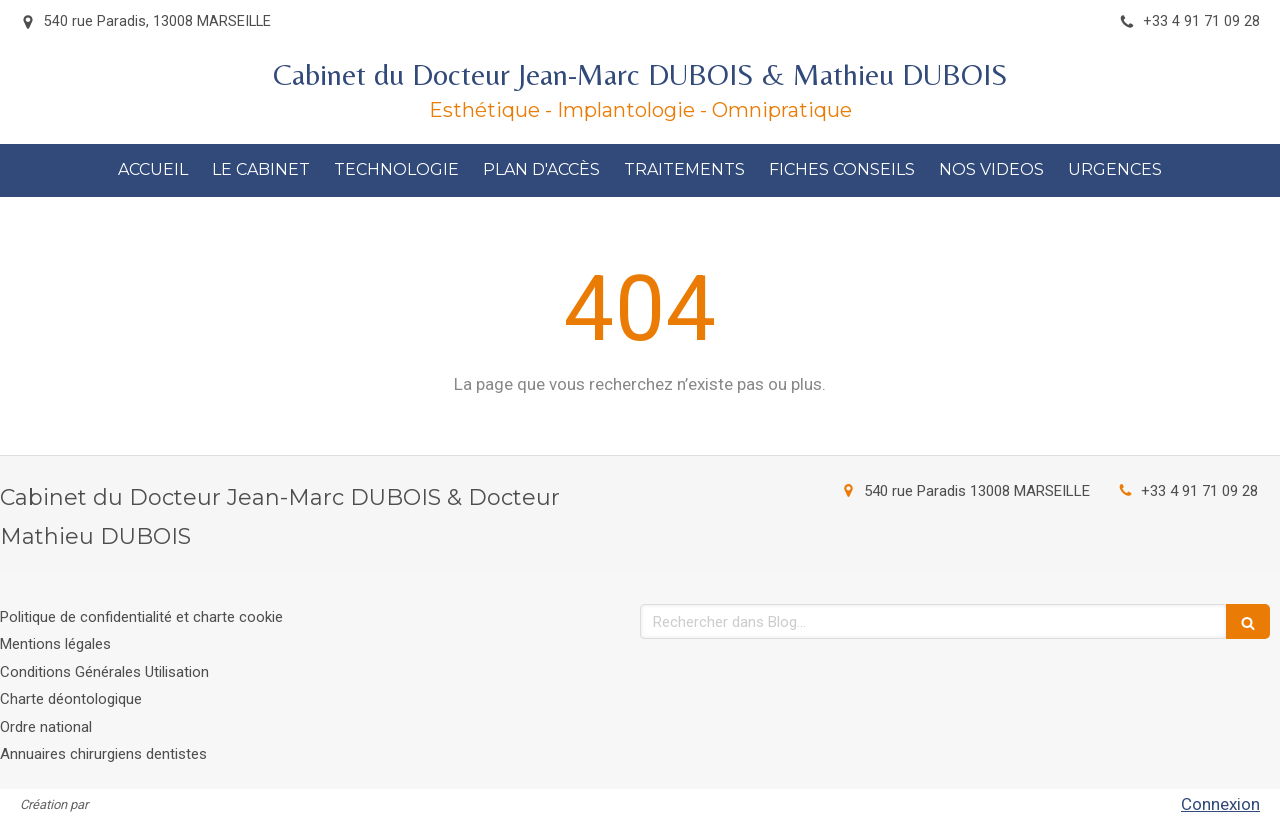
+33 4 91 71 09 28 (1199, 491)
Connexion (1220, 804)
